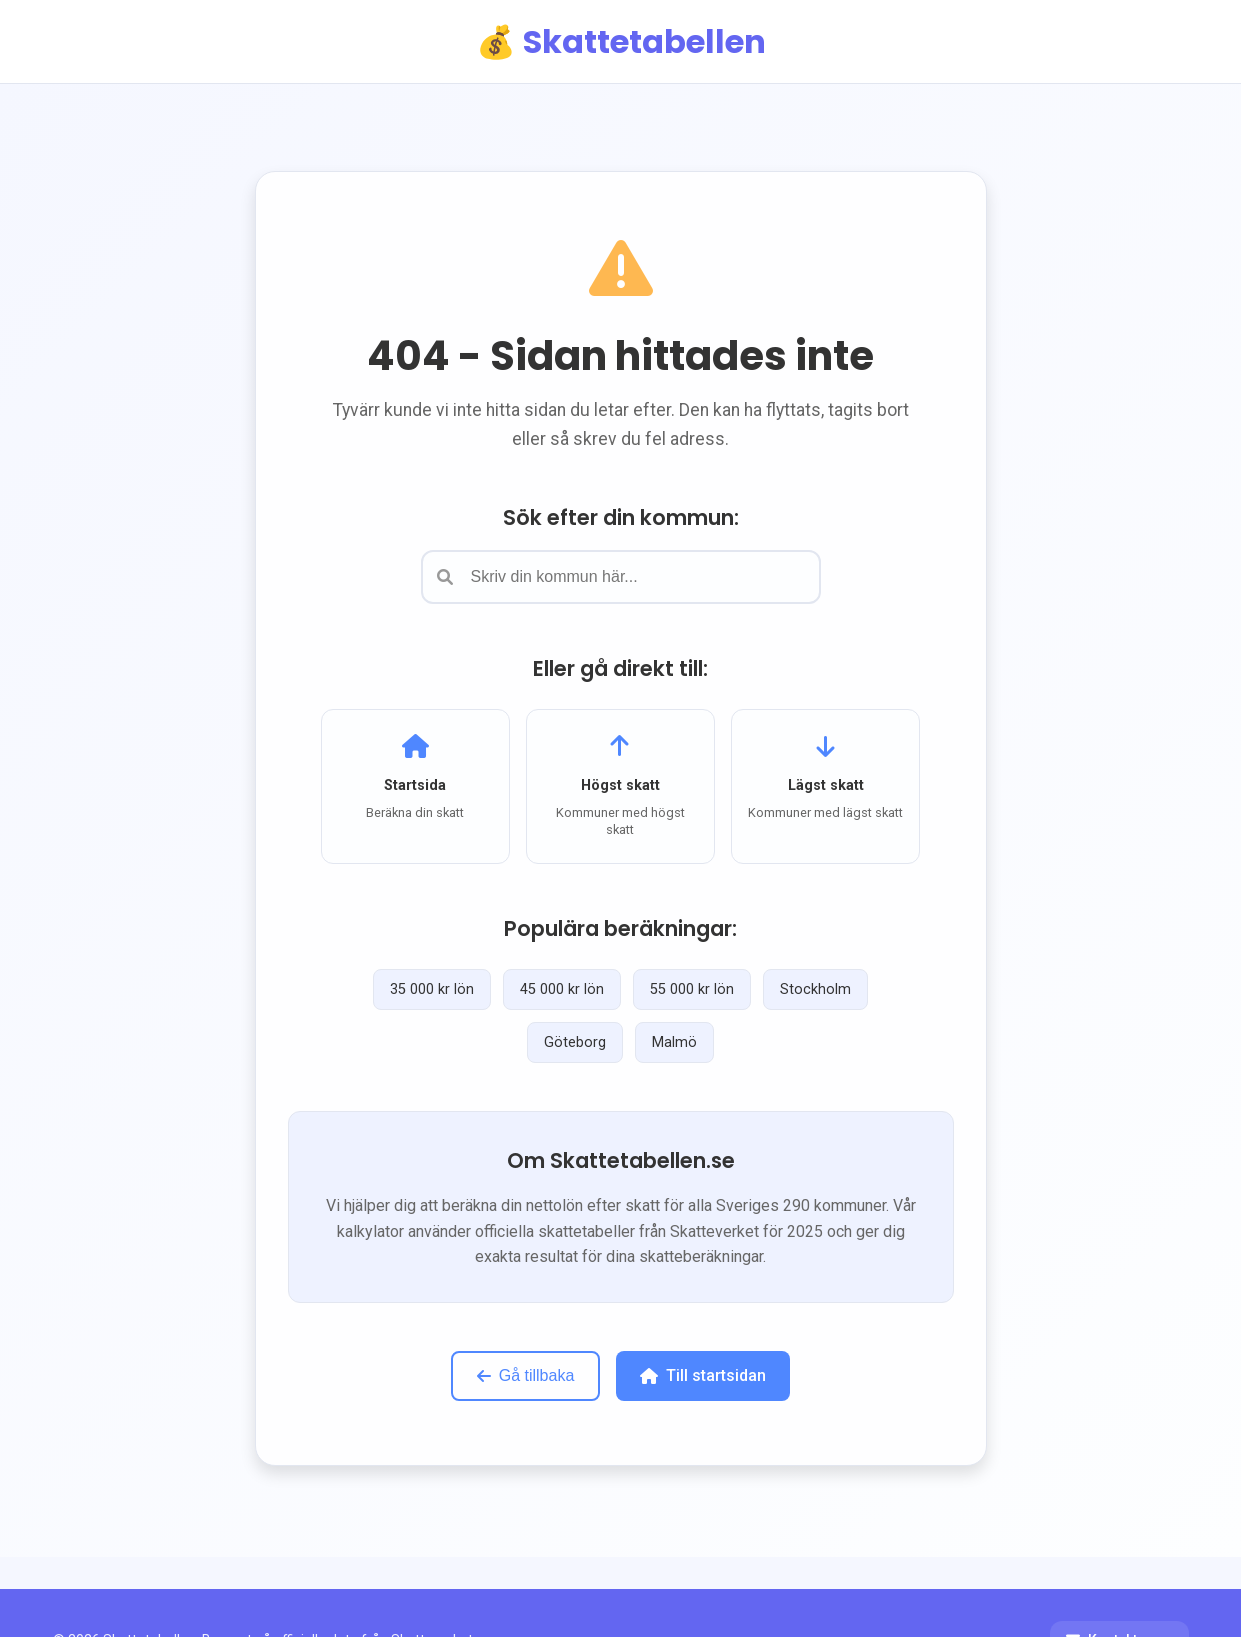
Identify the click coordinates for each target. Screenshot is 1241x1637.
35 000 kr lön (432, 989)
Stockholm (815, 989)
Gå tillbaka (526, 1375)
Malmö (674, 1042)
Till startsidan (703, 1375)
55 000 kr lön (692, 989)
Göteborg (575, 1042)
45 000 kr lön (562, 989)
